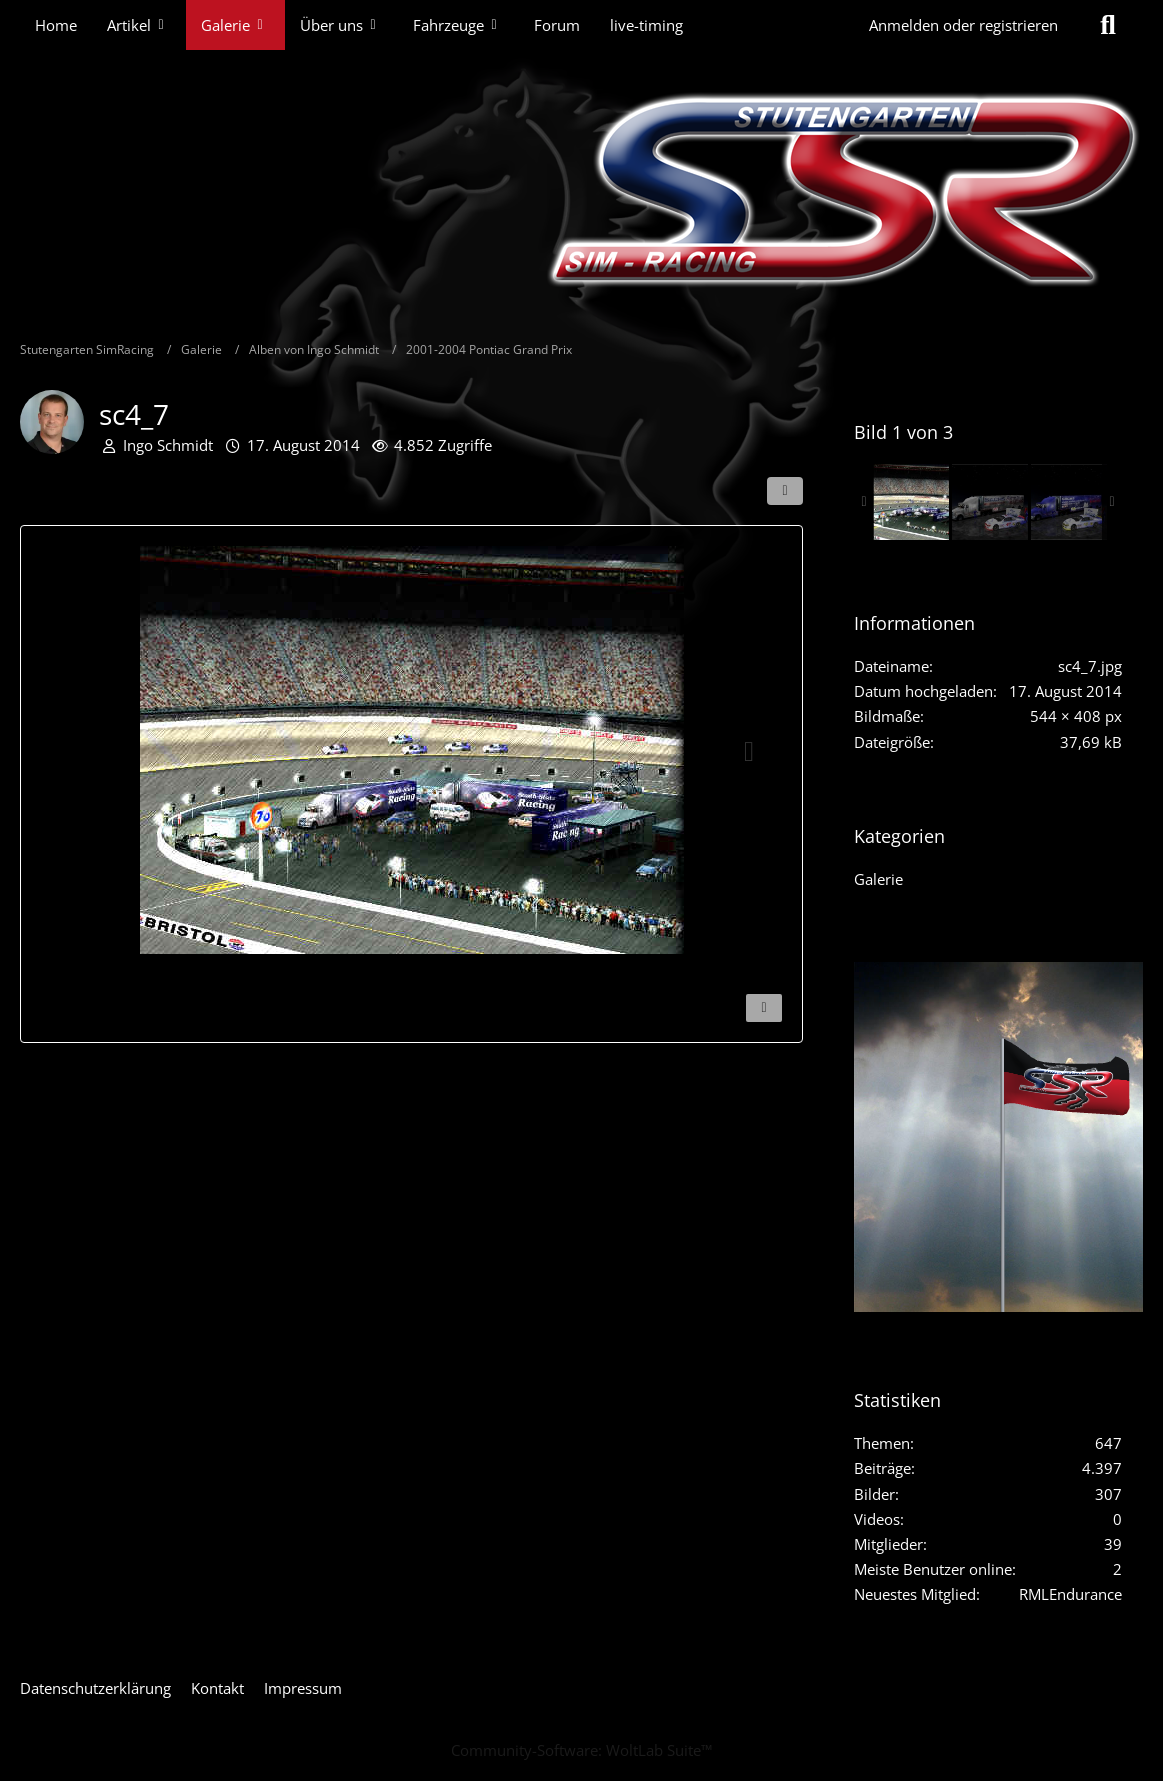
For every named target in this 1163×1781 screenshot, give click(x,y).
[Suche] (1108, 25)
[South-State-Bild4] (990, 502)
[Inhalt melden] (764, 1008)
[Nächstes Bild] (749, 752)
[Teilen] (785, 491)
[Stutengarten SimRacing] (581, 190)
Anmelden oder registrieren (963, 25)
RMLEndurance (1070, 1594)
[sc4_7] (911, 502)
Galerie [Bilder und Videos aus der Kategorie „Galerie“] (878, 879)
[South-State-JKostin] (1069, 502)
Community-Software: (581, 1750)
